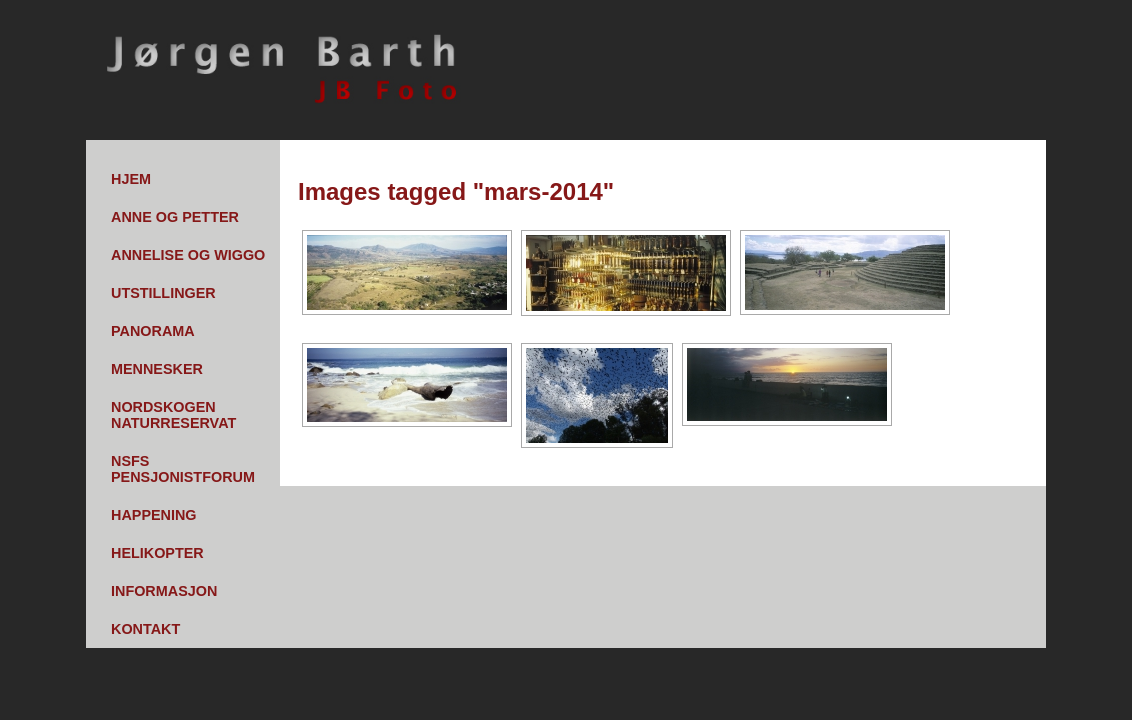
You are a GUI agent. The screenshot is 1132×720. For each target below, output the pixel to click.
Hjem (131, 179)
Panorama (153, 331)
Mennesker (157, 369)
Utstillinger (163, 293)
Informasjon (164, 591)
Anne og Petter (175, 217)
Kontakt (145, 629)
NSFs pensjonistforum (183, 469)
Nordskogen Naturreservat (173, 415)
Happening (154, 515)
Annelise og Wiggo (188, 255)
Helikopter (157, 553)
